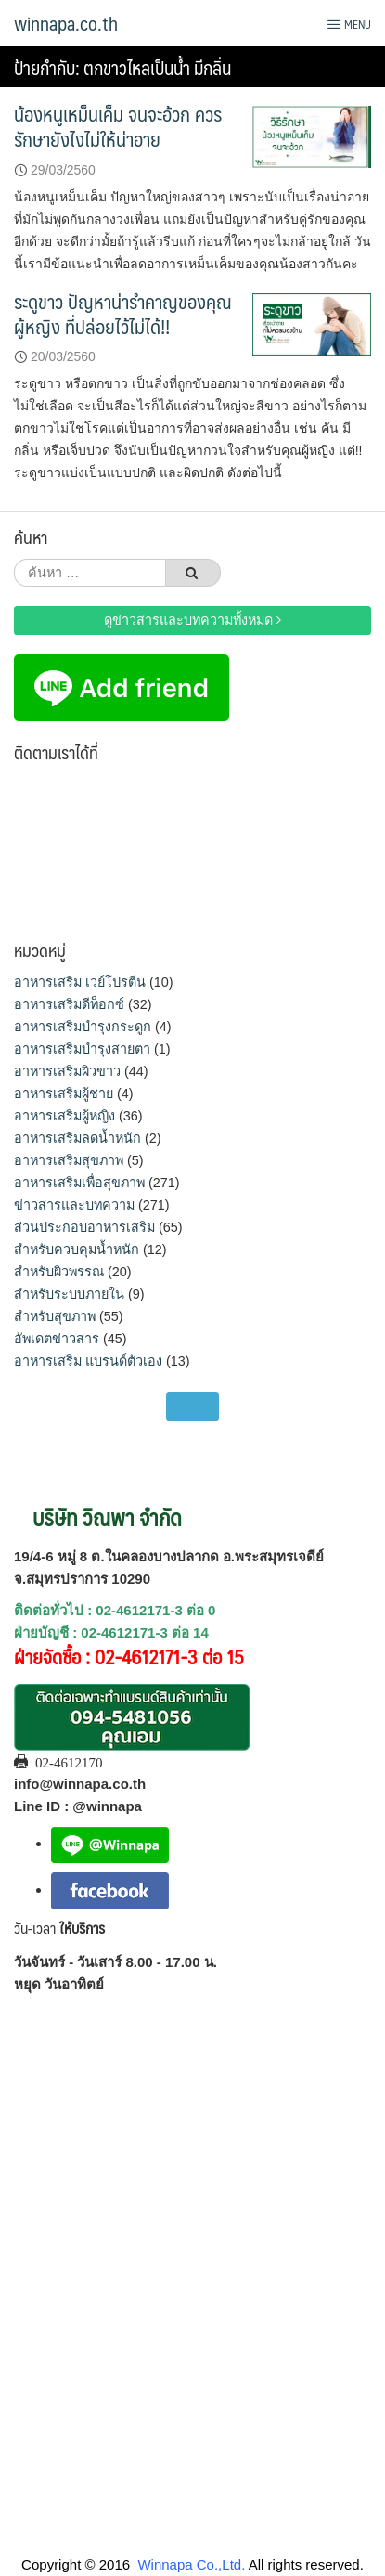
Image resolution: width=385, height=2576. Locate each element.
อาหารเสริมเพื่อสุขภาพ (79, 1182)
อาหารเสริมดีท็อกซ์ (69, 1004)
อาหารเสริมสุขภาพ (68, 1160)
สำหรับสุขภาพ (55, 1316)
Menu (349, 24)
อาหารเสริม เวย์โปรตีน (80, 982)
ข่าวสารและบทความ (74, 1204)
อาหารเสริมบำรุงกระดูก (82, 1026)
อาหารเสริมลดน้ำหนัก (77, 1138)
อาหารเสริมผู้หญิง (64, 1115)
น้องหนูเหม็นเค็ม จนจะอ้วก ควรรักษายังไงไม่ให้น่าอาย (118, 126)
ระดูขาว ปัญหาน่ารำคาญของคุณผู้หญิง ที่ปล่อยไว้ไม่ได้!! (123, 314)
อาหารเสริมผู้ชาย (63, 1093)
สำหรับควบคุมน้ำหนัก (76, 1249)
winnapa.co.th (66, 23)
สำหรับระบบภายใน (69, 1294)
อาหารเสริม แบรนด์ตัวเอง (88, 1360)
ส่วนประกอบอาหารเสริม (84, 1227)
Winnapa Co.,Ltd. (191, 2564)
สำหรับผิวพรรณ (59, 1271)
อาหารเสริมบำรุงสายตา (82, 1049)
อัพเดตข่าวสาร (56, 1338)
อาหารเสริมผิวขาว (67, 1071)
